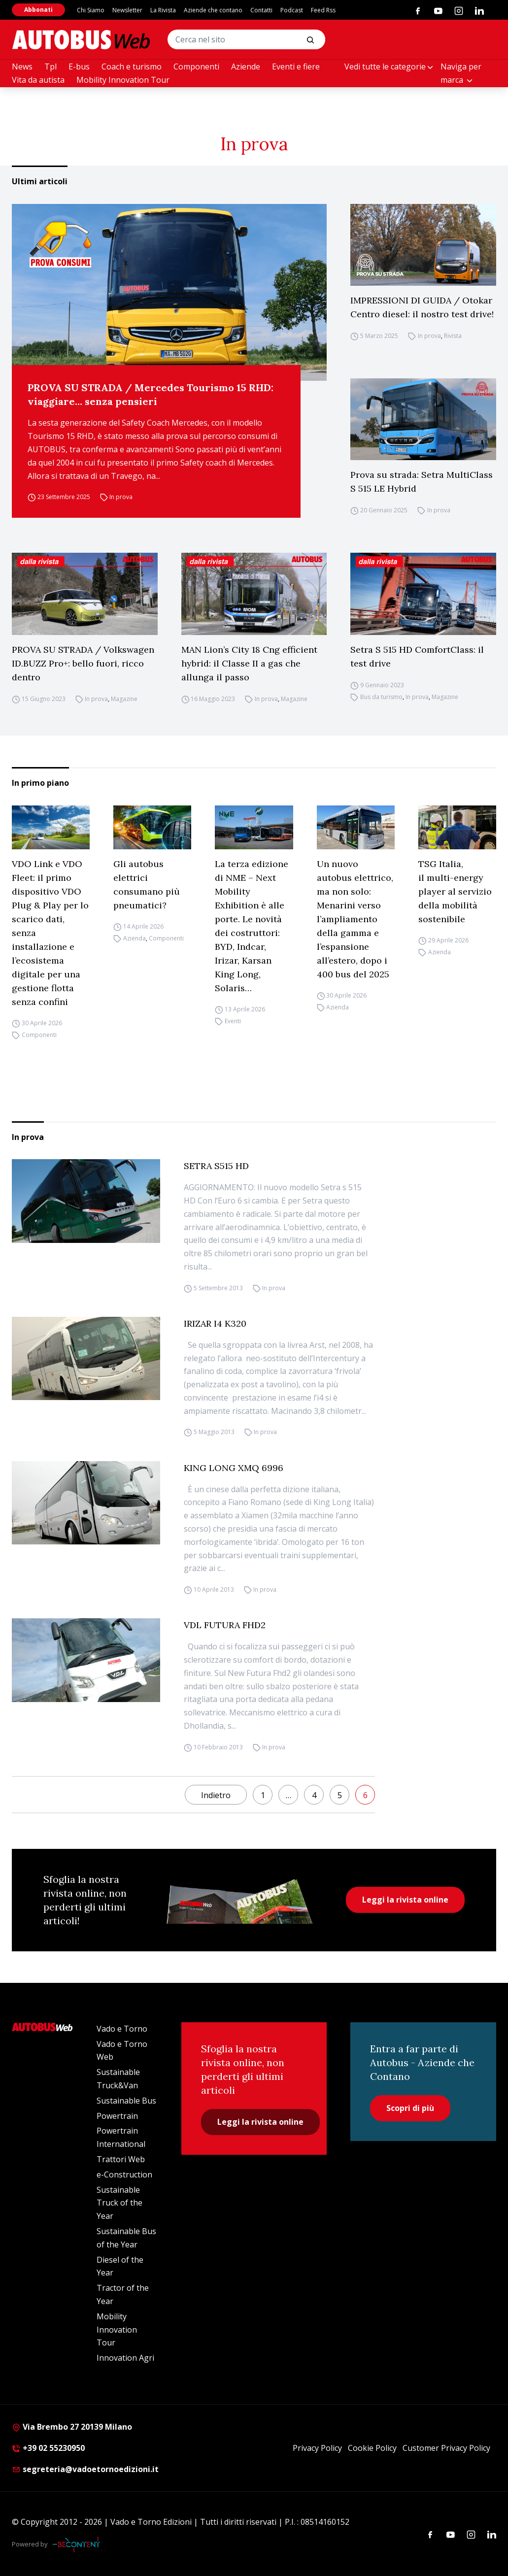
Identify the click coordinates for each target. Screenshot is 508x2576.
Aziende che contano (213, 10)
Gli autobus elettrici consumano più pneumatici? (146, 884)
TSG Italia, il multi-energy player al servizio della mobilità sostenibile (455, 891)
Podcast (291, 10)
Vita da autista (38, 79)
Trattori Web (121, 2159)
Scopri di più (410, 2108)
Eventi (233, 1021)
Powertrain (117, 2115)
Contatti (261, 10)
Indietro (216, 1795)
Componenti (196, 66)
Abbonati (38, 9)
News (22, 66)
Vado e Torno (122, 2028)
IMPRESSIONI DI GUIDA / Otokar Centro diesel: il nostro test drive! (422, 307)
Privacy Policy (317, 2447)
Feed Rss (323, 10)
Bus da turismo (381, 697)
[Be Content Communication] (79, 2544)
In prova (121, 497)
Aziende (245, 66)
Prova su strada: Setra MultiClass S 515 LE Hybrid (421, 481)
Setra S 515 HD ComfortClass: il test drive (417, 656)
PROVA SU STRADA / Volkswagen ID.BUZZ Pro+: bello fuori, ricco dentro (83, 663)
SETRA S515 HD (216, 1165)
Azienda (134, 939)
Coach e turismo (132, 66)
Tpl (50, 66)
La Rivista (163, 10)
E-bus (79, 66)
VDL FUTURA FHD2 (225, 1625)
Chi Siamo (90, 10)
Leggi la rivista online (405, 1899)
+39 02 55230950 (48, 2447)
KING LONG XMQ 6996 (233, 1467)
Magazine (124, 699)
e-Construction (124, 2174)
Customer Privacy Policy (446, 2447)
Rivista (453, 336)
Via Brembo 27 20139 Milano (72, 2426)
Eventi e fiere (296, 66)
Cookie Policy (372, 2447)
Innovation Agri (125, 2357)
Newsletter (127, 10)
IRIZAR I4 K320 (215, 1323)
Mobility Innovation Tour (122, 79)
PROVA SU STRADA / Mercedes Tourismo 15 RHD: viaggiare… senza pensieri (150, 394)
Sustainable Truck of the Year (119, 2203)
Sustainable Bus (126, 2100)
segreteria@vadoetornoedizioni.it (85, 2469)
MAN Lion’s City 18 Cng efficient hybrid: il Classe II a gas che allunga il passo (249, 663)
